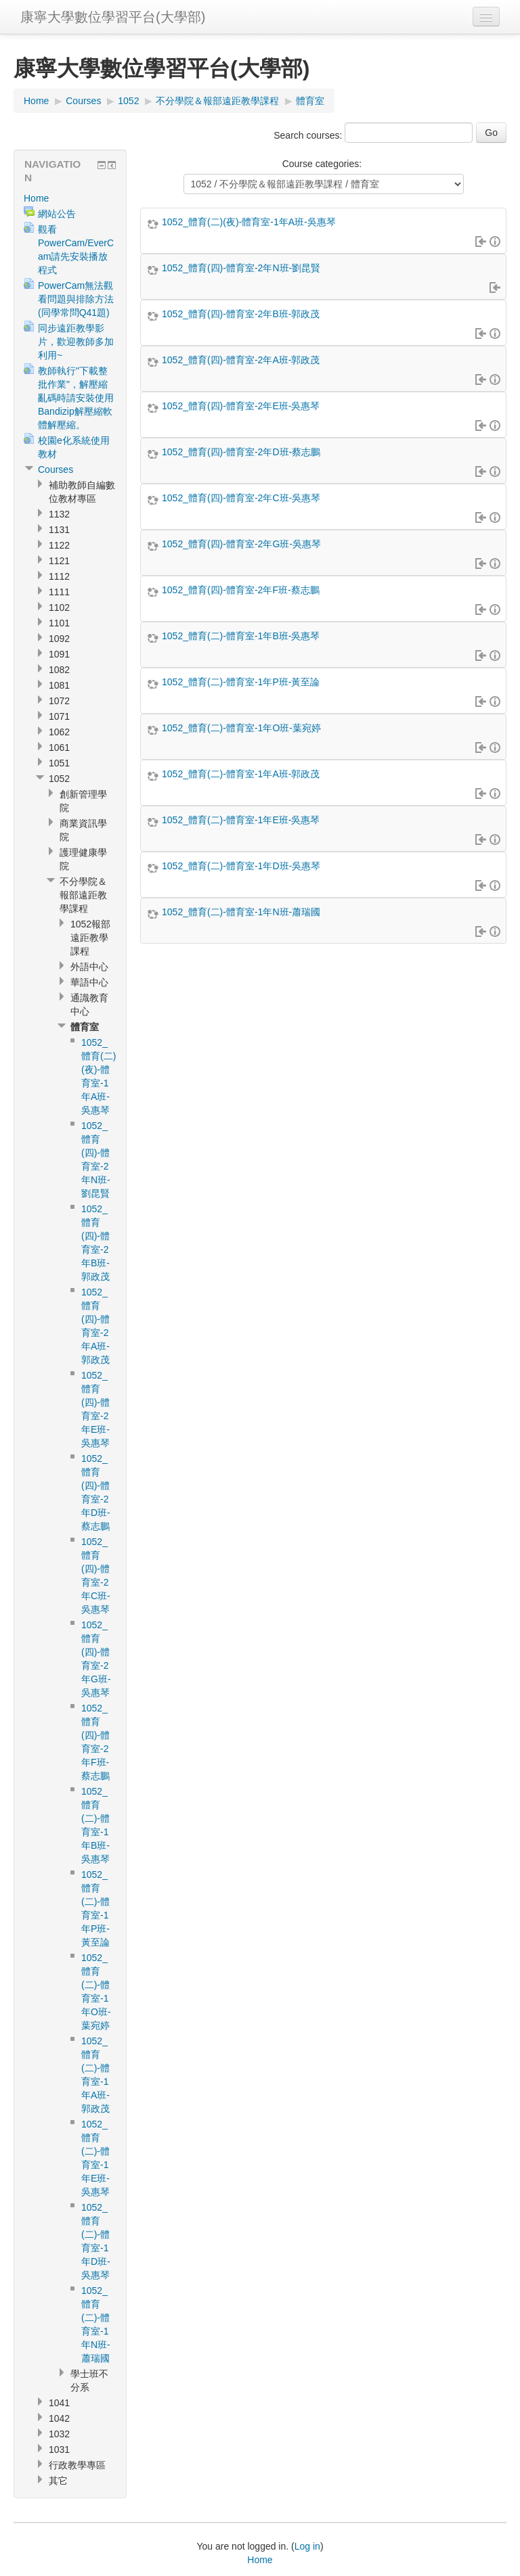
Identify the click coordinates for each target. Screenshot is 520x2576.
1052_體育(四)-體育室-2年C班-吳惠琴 (241, 497)
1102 (59, 607)
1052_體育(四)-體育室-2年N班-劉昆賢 (241, 267)
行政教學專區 (77, 2465)
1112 (59, 576)
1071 (59, 716)
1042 (59, 2418)
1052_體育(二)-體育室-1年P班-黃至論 (241, 681)
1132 (59, 514)
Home (36, 100)
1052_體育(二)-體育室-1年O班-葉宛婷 (241, 727)
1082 (59, 669)
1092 (59, 638)
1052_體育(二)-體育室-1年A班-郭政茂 (241, 773)
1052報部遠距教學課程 (90, 938)
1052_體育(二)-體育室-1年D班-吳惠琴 (241, 865)
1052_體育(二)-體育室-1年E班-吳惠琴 (241, 819)
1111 (59, 591)
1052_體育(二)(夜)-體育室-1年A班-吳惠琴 (249, 221)
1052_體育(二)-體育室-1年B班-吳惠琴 (241, 635)
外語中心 (89, 966)
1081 (59, 685)
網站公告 (57, 213)
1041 (59, 2402)
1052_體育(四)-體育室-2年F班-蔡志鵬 (241, 589)
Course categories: (322, 163)
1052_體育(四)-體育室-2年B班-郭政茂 (241, 313)
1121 (59, 560)
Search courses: (309, 135)
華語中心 (89, 982)
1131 (59, 529)
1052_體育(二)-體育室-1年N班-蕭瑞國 (241, 911)
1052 (128, 100)
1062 (59, 732)
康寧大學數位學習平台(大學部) (112, 16)
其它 (58, 2480)
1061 (59, 747)
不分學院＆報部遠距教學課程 (217, 100)
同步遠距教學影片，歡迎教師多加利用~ (76, 342)
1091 (59, 654)
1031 (59, 2449)
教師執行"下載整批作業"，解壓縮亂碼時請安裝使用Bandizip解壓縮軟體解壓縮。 (76, 397)
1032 (59, 2434)
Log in (307, 2546)
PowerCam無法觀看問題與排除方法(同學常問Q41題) (76, 299)
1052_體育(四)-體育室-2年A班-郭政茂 (241, 359)
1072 (59, 700)
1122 (59, 545)
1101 (59, 623)
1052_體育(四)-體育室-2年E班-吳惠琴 (241, 405)
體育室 (310, 100)
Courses (83, 100)
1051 (59, 763)
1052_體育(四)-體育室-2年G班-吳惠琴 (241, 543)
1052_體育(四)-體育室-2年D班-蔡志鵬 (241, 451)
